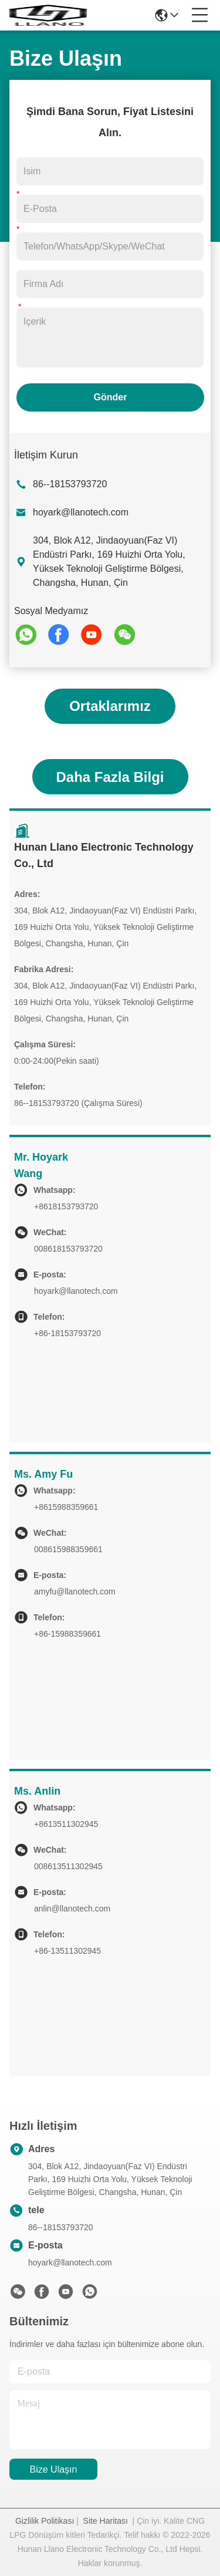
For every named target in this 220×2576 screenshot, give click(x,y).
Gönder (110, 397)
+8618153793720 (66, 1206)
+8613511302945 (66, 1824)
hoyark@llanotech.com (80, 512)
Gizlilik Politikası (44, 2521)
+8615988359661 (66, 1507)
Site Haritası (105, 2521)
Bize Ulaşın (53, 2469)
